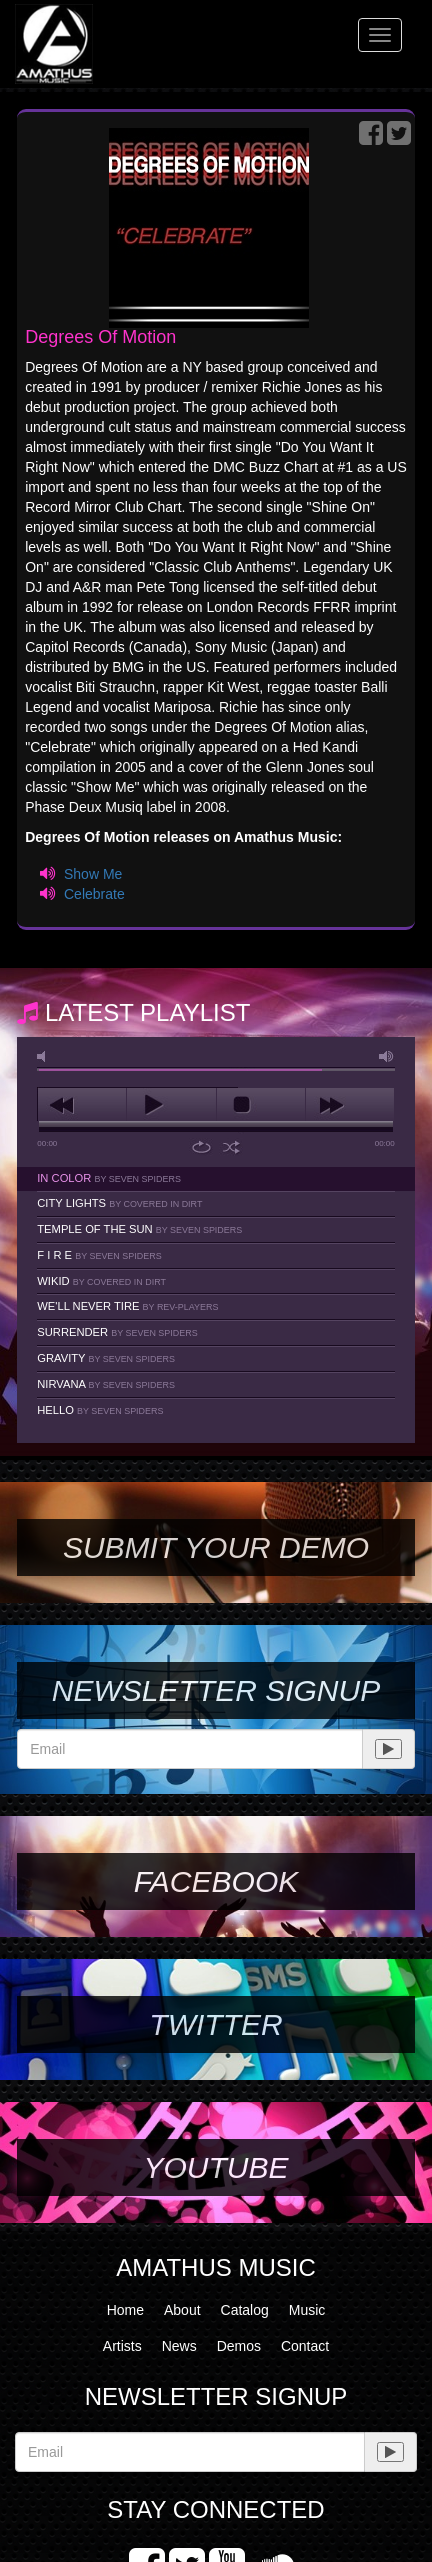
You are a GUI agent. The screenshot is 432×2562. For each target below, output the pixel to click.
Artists (122, 2346)
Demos (239, 2346)
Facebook (216, 1881)
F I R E (99, 1255)
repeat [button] (201, 1147)
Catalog (245, 2310)
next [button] (350, 1105)
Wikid (101, 1281)
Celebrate (94, 894)
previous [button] (82, 1105)
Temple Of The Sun (139, 1229)
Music (307, 2310)
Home (125, 2310)
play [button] (171, 1105)
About (182, 2310)
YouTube (215, 2167)
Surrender (117, 1332)
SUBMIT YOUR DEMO (216, 1547)
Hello (100, 1410)
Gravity (106, 1358)
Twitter (215, 2024)
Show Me (93, 874)
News (179, 2346)
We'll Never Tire (127, 1306)
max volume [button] (387, 1056)
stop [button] (261, 1105)
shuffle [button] (231, 1147)
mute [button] (45, 1056)
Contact (305, 2346)
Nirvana (106, 1384)
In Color (109, 1178)
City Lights (119, 1203)
